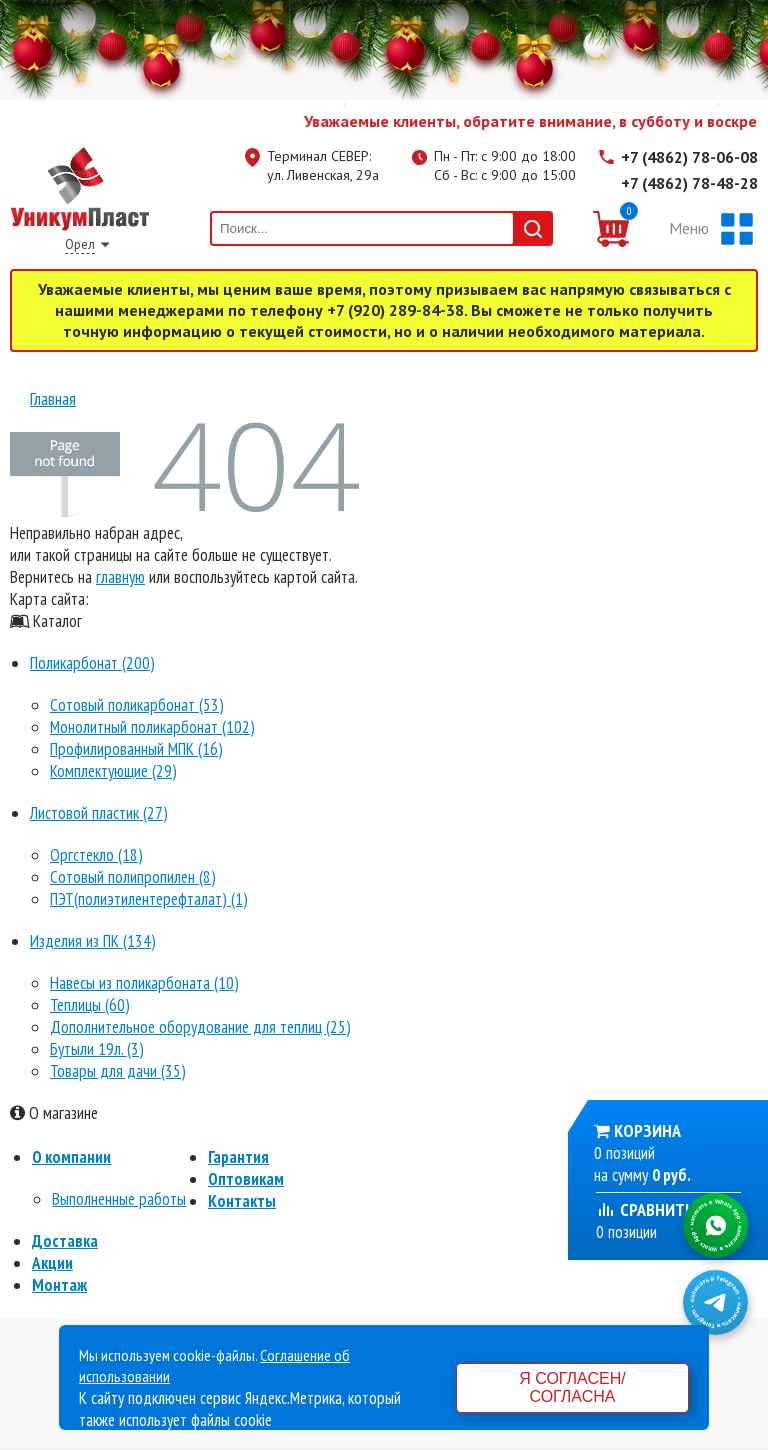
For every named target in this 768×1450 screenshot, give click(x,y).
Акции (52, 1263)
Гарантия (238, 1157)
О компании (71, 1157)
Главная (53, 398)
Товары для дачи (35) (118, 1071)
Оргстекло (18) (96, 855)
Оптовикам (246, 1179)
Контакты (242, 1201)
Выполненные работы (119, 1199)
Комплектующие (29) (113, 771)
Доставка (65, 1241)
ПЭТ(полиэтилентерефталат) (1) (149, 899)
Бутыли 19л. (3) (97, 1049)
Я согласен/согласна (572, 1387)
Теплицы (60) (90, 1005)
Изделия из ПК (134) (93, 941)
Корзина (647, 1130)
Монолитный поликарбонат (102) (152, 727)
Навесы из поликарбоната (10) (144, 983)
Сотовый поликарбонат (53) (137, 705)
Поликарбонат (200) (92, 663)
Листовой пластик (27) (99, 813)
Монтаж (59, 1285)
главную (120, 577)
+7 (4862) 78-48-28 (689, 183)
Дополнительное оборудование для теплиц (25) (200, 1027)
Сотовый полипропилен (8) (133, 877)
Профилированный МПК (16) (136, 749)
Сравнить (645, 1209)
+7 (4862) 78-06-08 (689, 157)
